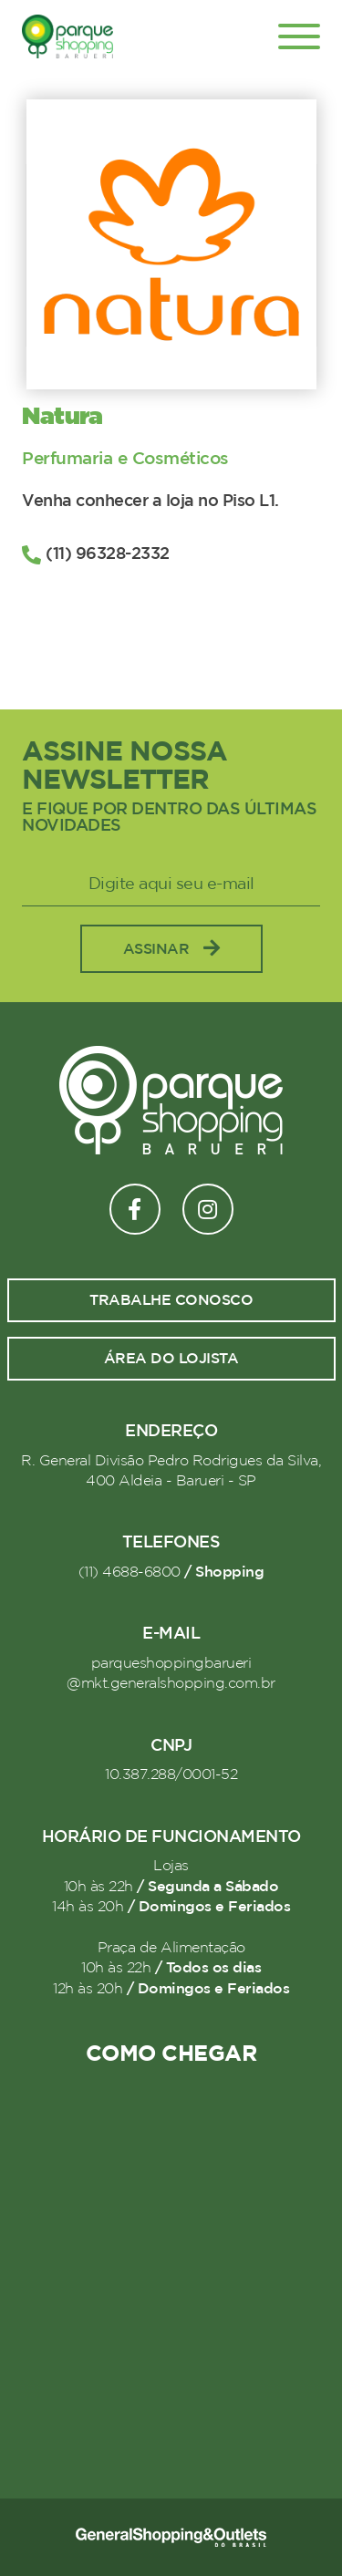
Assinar (171, 948)
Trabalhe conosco (171, 1300)
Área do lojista (171, 1358)
